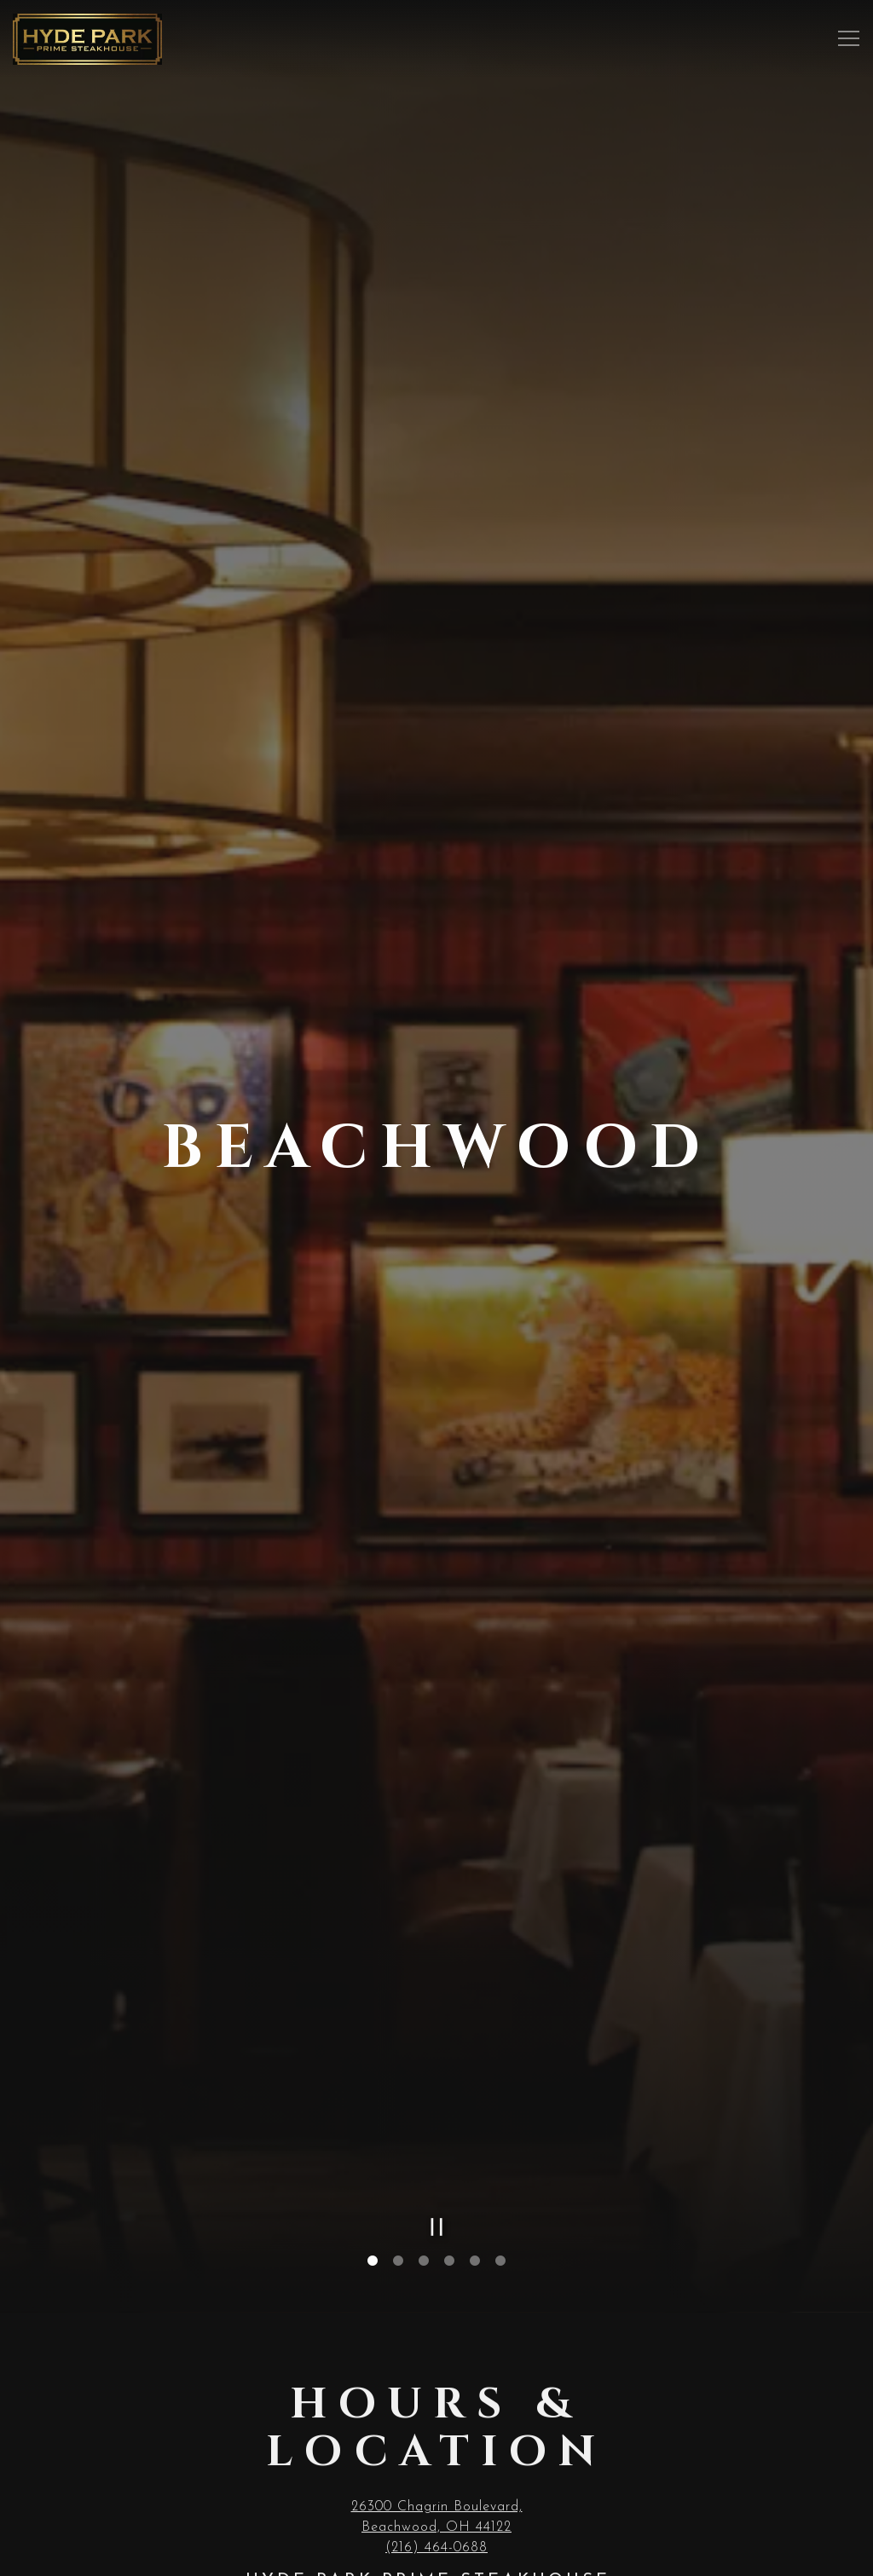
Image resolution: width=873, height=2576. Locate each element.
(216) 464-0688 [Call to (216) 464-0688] (436, 2542)
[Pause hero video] (437, 2217)
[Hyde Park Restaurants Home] (87, 38)
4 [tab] (449, 2252)
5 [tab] (474, 2252)
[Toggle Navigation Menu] (848, 39)
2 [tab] (398, 2252)
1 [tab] (372, 2252)
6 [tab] (500, 2252)
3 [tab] (423, 2252)
